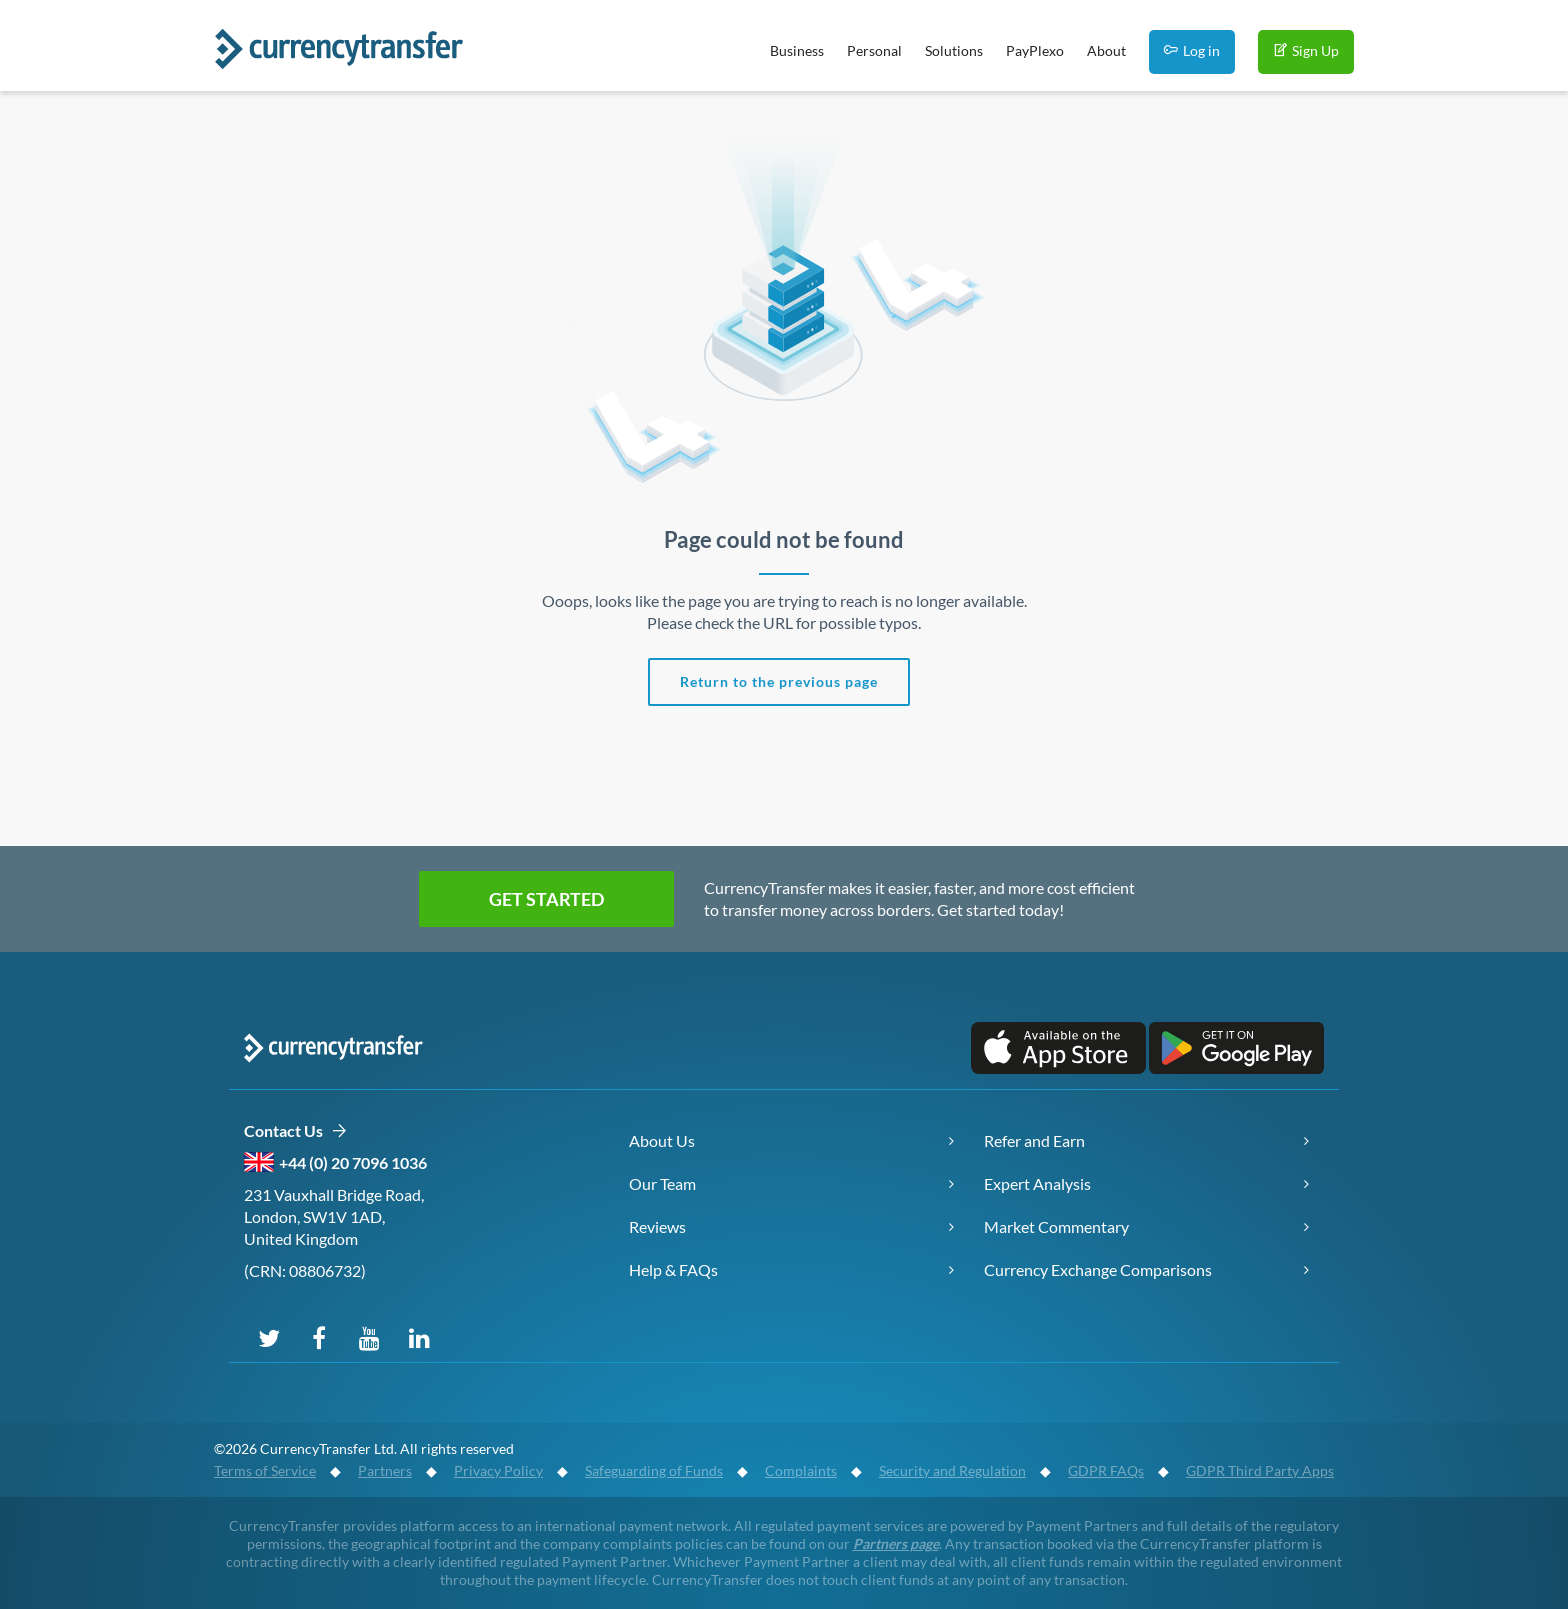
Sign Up (1306, 50)
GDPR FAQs (1106, 1470)
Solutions (954, 50)
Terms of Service (265, 1470)
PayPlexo (1035, 50)
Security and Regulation (952, 1470)
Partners (385, 1470)
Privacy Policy (498, 1470)
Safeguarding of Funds (654, 1470)
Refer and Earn (1034, 1140)
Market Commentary (1056, 1226)
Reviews (657, 1226)
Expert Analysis (1037, 1183)
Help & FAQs (673, 1269)
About (1106, 50)
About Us (662, 1140)
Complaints (801, 1470)
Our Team (662, 1183)
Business (797, 50)
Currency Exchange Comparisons (1098, 1269)
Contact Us (295, 1131)
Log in (1192, 50)
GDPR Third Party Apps (1260, 1470)
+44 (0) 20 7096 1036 (353, 1162)
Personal (874, 50)
